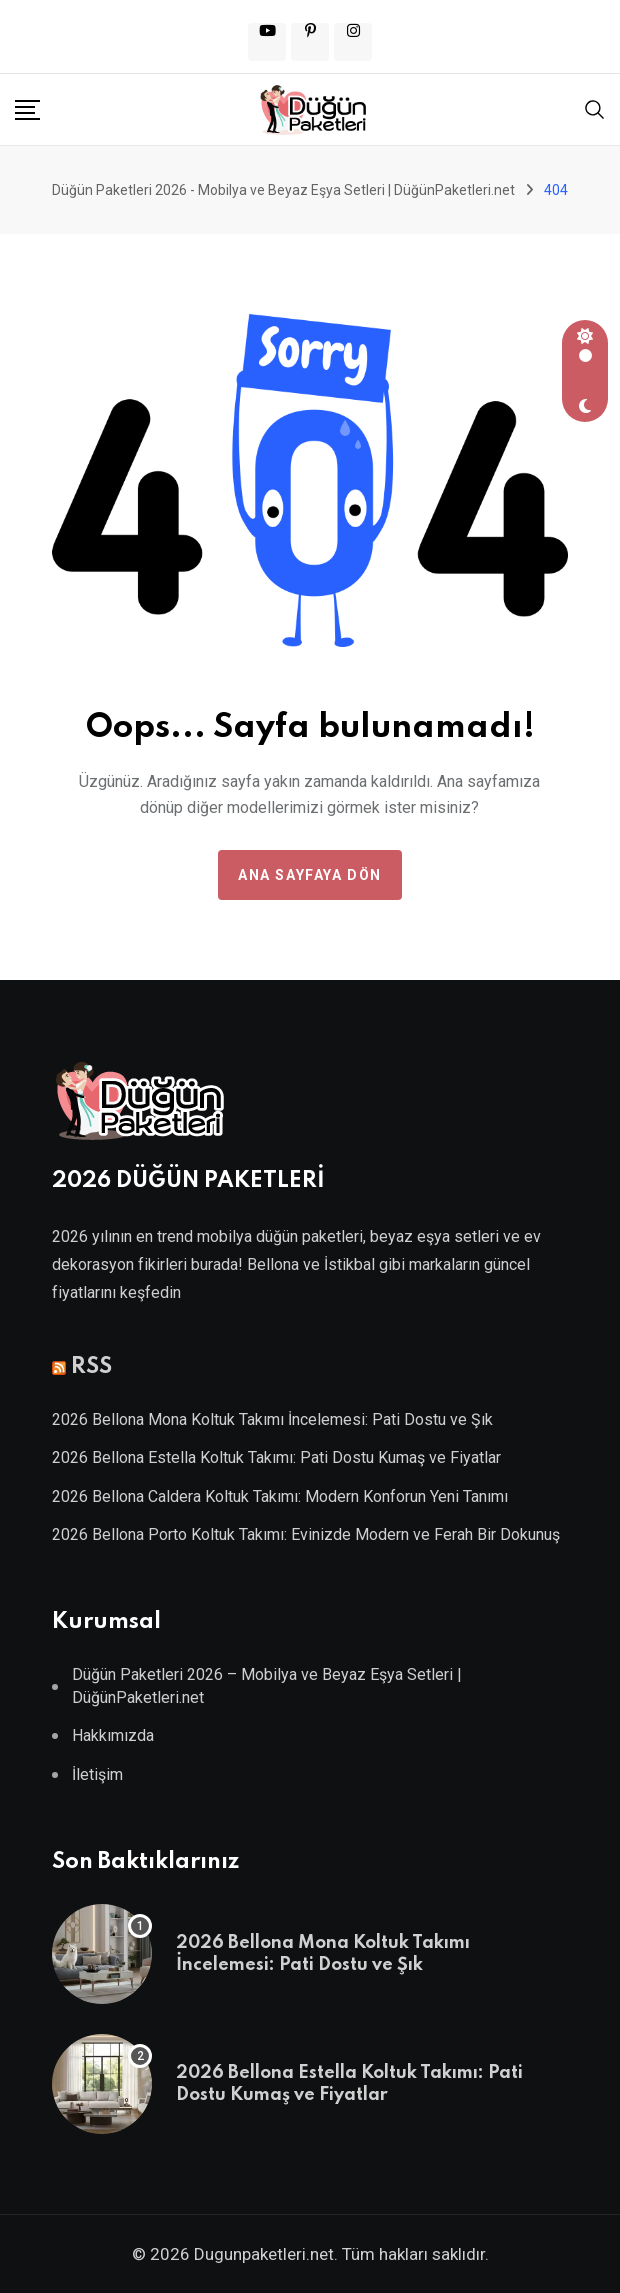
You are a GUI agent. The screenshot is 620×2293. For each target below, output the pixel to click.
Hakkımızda (113, 1735)
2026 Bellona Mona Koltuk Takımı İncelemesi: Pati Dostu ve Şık (272, 1419)
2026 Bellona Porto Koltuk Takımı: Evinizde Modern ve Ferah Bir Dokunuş (306, 1534)
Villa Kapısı (310, 1329)
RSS (91, 1367)
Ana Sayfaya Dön (310, 875)
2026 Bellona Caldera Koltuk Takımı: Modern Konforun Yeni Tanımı (280, 1496)
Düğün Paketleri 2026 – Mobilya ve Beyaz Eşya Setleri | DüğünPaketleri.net (267, 1685)
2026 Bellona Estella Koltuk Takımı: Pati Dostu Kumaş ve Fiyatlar (276, 1457)
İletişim (97, 1774)
